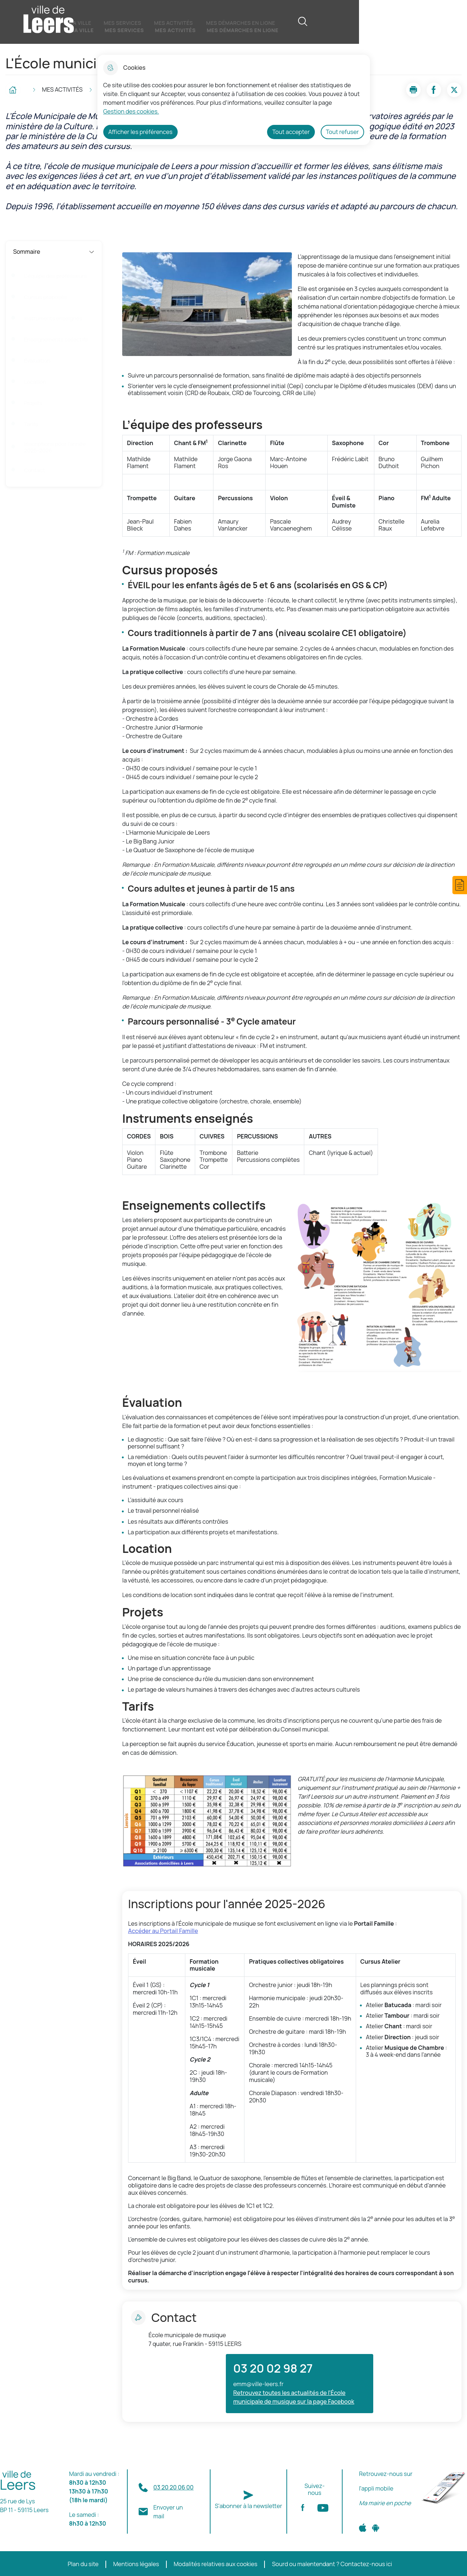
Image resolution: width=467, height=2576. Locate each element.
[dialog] (233, 100)
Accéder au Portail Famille (163, 1930)
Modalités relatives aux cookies (216, 2564)
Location (35, 382)
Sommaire (53, 252)
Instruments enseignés (53, 318)
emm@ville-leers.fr (258, 2384)
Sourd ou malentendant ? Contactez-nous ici (332, 2564)
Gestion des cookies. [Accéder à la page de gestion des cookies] (131, 111)
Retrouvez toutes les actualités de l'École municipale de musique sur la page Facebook (293, 2397)
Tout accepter (291, 132)
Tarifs (31, 424)
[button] (459, 885)
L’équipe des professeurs (55, 276)
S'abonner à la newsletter (248, 2506)
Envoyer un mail (168, 2511)
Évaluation (37, 360)
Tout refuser (342, 132)
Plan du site (83, 2564)
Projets (33, 403)
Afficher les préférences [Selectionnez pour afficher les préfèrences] (140, 132)
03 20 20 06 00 (173, 2487)
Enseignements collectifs (56, 339)
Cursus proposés (45, 297)
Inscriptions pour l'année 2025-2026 (55, 447)
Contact (34, 470)
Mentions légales (136, 2564)
